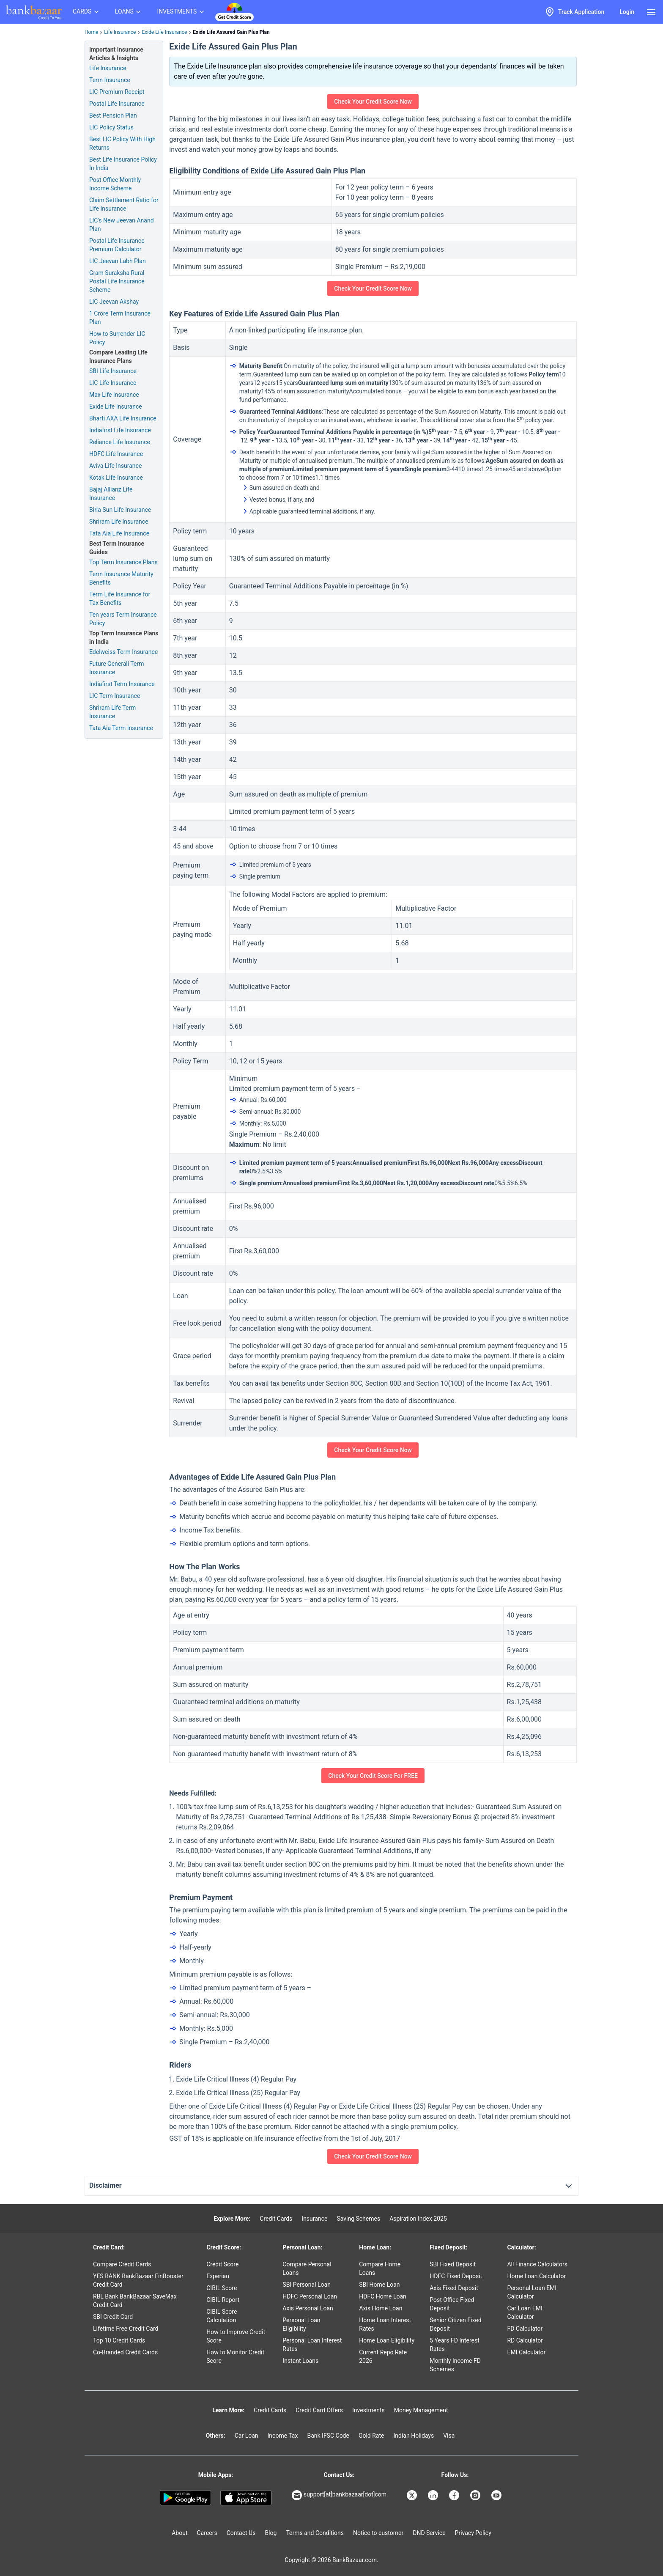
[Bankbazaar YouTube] (497, 2495)
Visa (449, 2435)
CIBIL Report (222, 2299)
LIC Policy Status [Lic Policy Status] (111, 127)
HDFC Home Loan (382, 2296)
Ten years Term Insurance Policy (123, 618)
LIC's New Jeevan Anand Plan (121, 224)
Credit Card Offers (319, 2410)
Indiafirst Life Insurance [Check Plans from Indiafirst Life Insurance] (120, 430)
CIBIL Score (221, 2288)
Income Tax (283, 2435)
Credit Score (222, 2264)
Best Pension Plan (113, 115)
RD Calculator (525, 2340)
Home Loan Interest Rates (385, 2324)
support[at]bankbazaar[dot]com (339, 2495)
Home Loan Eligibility (386, 2340)
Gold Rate (371, 2435)
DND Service (429, 2532)
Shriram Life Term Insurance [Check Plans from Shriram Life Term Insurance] (112, 712)
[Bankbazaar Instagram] (476, 2495)
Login (626, 11)
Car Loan (246, 2435)
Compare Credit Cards (122, 2264)
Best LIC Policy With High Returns (122, 143)
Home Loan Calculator (536, 2276)
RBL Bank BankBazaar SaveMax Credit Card (135, 2300)
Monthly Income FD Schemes (455, 2365)
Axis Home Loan (380, 2308)
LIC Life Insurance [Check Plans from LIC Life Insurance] (113, 382)
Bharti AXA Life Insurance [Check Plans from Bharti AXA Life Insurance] (122, 418)
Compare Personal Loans (306, 2268)
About (179, 2532)
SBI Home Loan (379, 2284)
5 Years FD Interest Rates (454, 2344)
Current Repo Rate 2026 (383, 2356)
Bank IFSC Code (328, 2435)
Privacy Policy (473, 2532)
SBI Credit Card (113, 2316)
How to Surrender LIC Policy (117, 338)
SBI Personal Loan (306, 2284)
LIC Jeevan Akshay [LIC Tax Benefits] (114, 301)
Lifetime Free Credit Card (125, 2328)
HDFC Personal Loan (309, 2296)
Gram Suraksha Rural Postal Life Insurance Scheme (117, 281)
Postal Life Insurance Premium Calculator (117, 245)
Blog (271, 2532)
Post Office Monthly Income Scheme (115, 184)
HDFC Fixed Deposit (456, 2276)
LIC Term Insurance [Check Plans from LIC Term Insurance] (114, 695)
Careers (207, 2532)
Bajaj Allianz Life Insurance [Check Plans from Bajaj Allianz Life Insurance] (110, 493)
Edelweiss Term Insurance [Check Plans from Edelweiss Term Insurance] (123, 651)
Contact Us (241, 2532)
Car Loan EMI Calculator (524, 2312)
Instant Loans (300, 2360)
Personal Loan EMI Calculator (531, 2292)
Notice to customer (378, 2532)
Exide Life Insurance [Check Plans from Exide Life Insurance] (115, 406)
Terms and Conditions (315, 2532)
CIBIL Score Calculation (221, 2315)
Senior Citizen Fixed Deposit (455, 2324)
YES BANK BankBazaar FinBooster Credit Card (138, 2280)
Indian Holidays (413, 2435)
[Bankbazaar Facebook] (455, 2495)
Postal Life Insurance (117, 103)
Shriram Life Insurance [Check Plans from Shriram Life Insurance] (118, 521)
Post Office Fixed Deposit (452, 2304)
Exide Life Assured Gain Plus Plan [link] (231, 32)
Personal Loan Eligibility (301, 2324)
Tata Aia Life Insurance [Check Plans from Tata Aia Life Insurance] (119, 533)
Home (91, 32)
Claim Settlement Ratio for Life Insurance (124, 204)
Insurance (314, 2218)
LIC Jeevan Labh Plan (117, 261)
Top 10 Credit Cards (119, 2340)
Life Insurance (120, 32)
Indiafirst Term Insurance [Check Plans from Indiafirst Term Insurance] (122, 684)
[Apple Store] (245, 2497)
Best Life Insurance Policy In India (123, 163)
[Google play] (185, 2497)
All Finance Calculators (537, 2264)
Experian (217, 2276)
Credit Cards (276, 2218)
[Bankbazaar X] (413, 2495)
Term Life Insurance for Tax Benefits (119, 598)
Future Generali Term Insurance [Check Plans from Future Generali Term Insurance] (116, 668)
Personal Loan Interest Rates (312, 2344)
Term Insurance (109, 80)
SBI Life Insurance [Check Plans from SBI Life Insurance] (113, 371)
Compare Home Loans (379, 2268)
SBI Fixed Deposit (453, 2264)
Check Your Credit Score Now (373, 101)
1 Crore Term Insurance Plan (120, 317)
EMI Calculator (526, 2352)
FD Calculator (524, 2328)
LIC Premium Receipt (117, 91)
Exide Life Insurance (164, 32)
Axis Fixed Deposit (454, 2288)
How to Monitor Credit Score (235, 2356)
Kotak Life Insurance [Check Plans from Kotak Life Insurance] (116, 477)
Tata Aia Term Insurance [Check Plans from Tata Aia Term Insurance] (121, 728)
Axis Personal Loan (307, 2308)
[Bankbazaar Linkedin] (434, 2495)
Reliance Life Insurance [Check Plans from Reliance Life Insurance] (119, 442)
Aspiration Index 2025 (418, 2218)
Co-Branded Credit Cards (125, 2352)
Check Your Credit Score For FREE (373, 1775)
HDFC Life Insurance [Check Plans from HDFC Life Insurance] (116, 453)
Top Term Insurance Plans (123, 562)
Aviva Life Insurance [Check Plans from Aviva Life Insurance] (115, 465)
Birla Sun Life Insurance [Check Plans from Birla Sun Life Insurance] (120, 509)
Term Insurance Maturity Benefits (121, 578)
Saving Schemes (358, 2218)
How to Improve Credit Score (235, 2336)
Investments (368, 2410)
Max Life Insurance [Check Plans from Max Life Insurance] (114, 394)
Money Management (421, 2410)
